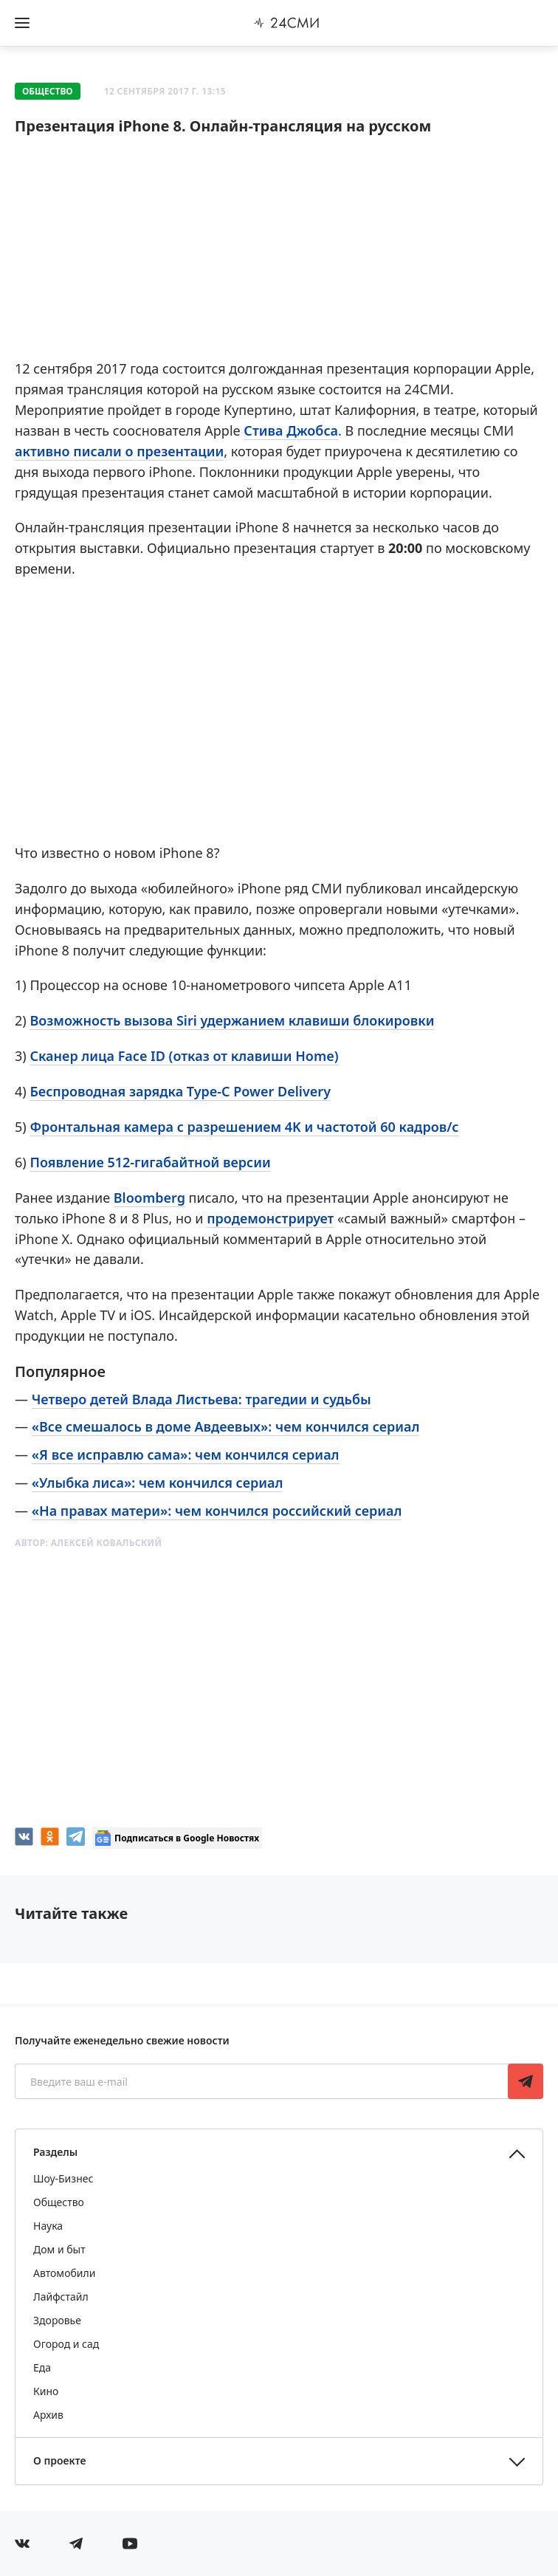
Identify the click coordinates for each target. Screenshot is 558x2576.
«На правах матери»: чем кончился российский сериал (217, 1510)
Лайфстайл (61, 2297)
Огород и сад (66, 2344)
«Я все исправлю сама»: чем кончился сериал (186, 1454)
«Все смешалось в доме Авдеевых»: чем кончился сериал (226, 1426)
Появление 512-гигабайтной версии (150, 1162)
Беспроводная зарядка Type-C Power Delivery (180, 1091)
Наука (48, 2226)
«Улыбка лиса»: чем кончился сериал (157, 1482)
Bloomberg (149, 1197)
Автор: (88, 1542)
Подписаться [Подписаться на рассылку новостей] (525, 2081)
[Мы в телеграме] (76, 2543)
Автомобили (64, 2273)
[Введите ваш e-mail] (263, 2081)
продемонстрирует (270, 1218)
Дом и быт (59, 2249)
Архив (48, 2415)
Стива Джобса (291, 430)
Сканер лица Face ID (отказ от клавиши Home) (184, 1056)
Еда (42, 2367)
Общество (47, 91)
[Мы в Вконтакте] (22, 2543)
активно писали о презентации (119, 451)
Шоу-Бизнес (63, 2178)
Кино (45, 2391)
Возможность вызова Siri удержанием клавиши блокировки (232, 1020)
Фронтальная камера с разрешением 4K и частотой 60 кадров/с (244, 1127)
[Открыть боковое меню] (22, 23)
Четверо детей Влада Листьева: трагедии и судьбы (201, 1399)
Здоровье (57, 2320)
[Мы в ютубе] (130, 2543)
